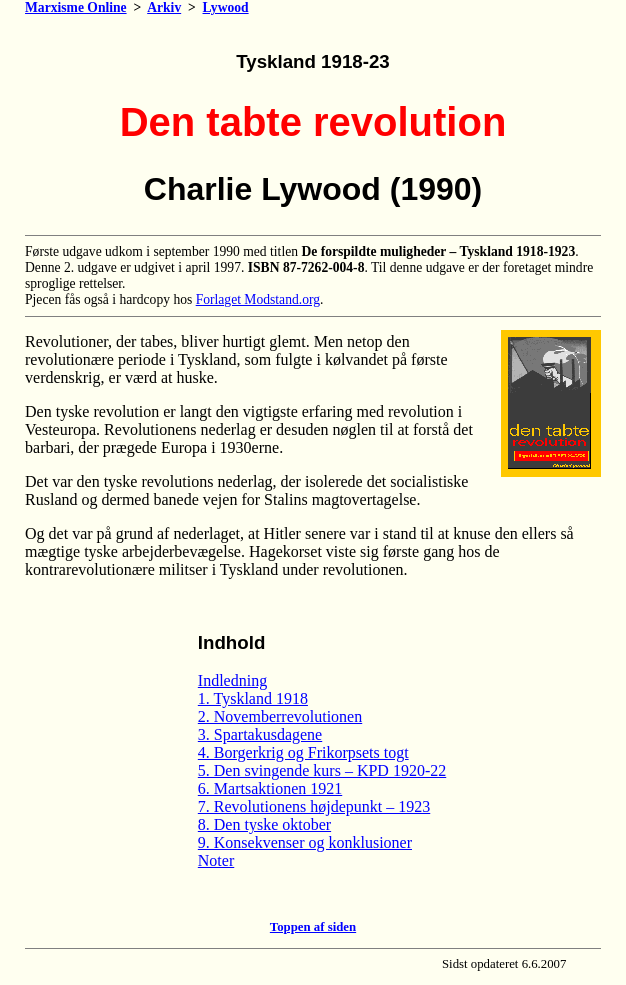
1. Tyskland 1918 (253, 698)
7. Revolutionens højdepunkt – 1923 (314, 806)
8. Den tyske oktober (264, 824)
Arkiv (164, 7)
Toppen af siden (313, 927)
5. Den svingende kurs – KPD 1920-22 (322, 770)
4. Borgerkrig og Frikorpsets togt (303, 752)
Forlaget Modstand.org (258, 299)
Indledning (232, 680)
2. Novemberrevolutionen (280, 716)
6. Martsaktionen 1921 (270, 788)
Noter (216, 860)
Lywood (226, 7)
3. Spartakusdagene (260, 734)
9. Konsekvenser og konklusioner (305, 842)
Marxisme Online (76, 7)
